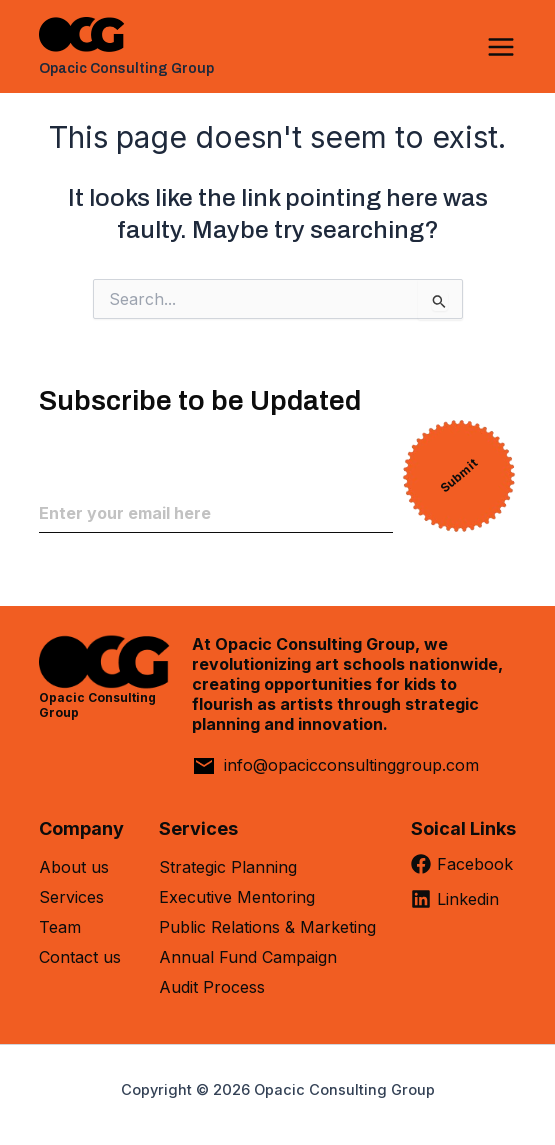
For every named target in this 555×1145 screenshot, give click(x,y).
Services (71, 897)
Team (60, 927)
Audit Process (212, 987)
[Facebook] (463, 871)
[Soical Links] (463, 836)
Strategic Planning (228, 867)
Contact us (80, 957)
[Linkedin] (463, 906)
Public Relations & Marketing (267, 927)
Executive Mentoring (237, 897)
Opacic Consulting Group (126, 68)
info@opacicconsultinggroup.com (351, 765)
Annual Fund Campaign (248, 957)
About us (74, 867)
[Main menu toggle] (501, 47)
